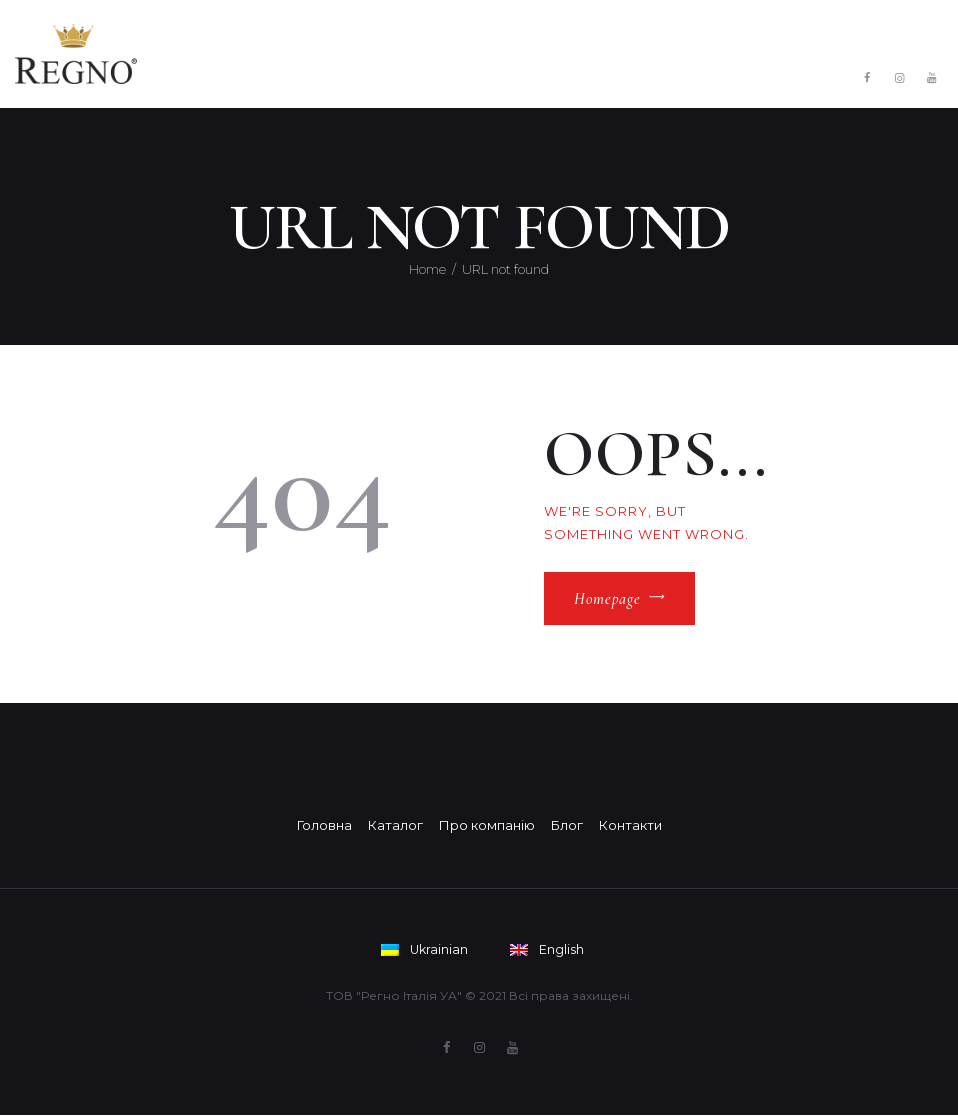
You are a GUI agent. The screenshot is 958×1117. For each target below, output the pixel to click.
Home (427, 269)
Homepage (608, 599)
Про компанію (487, 825)
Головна (324, 825)
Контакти (630, 825)
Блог (567, 825)
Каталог (395, 825)
